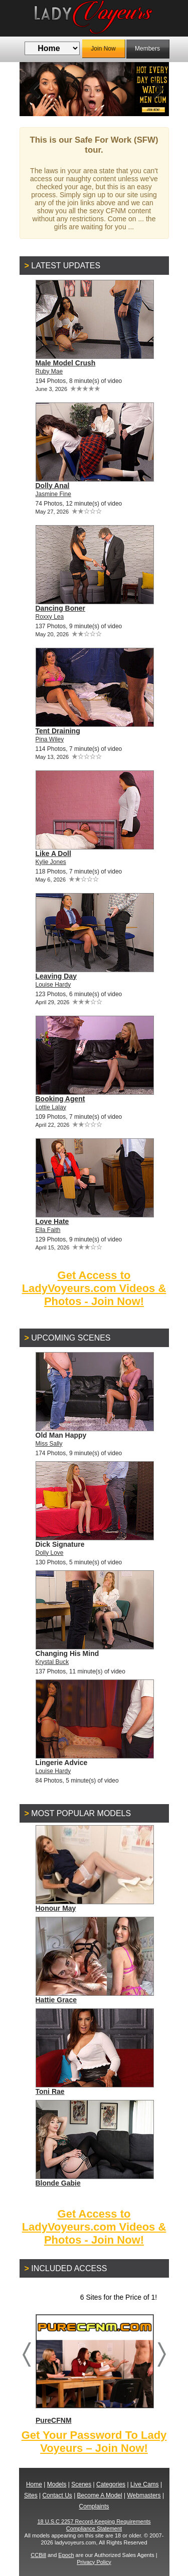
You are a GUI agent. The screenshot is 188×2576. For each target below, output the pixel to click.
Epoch (66, 2555)
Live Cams (144, 2484)
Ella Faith (48, 1229)
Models (57, 2484)
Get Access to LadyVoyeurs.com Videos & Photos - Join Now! (94, 1288)
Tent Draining (58, 731)
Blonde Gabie (58, 2183)
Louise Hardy (53, 984)
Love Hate (52, 1221)
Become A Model (99, 2495)
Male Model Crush (66, 363)
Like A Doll (53, 853)
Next (154, 89)
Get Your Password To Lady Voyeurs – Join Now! (94, 2441)
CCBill (38, 2555)
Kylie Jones (51, 862)
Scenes (81, 2484)
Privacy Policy (94, 2562)
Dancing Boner (61, 608)
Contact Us (57, 2495)
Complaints (94, 2506)
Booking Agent (60, 1099)
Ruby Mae (49, 371)
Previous (35, 89)
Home (34, 2484)
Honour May (56, 1908)
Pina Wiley (50, 739)
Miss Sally (49, 1443)
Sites (31, 2495)
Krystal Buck (52, 1661)
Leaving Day (56, 976)
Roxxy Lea (50, 616)
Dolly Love (50, 1552)
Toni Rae (50, 2091)
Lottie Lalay (51, 1107)
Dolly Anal (53, 486)
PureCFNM (94, 2369)
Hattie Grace (56, 2000)
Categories (110, 2484)
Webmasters (143, 2495)
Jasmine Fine (53, 494)
